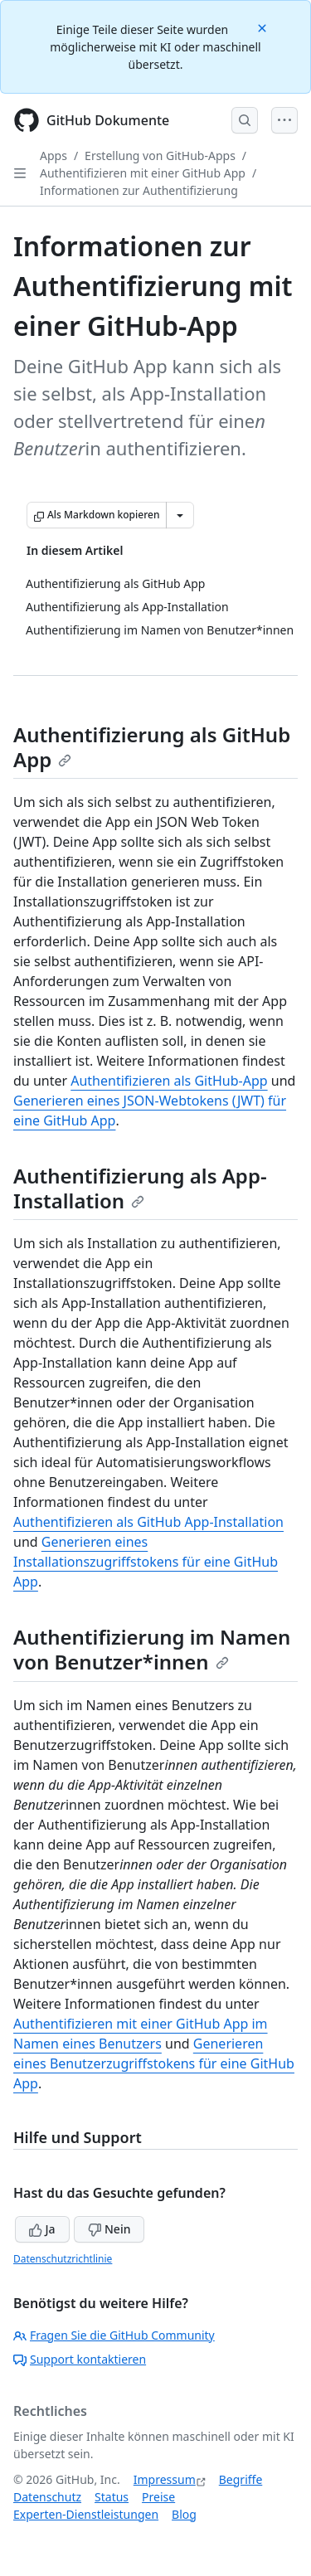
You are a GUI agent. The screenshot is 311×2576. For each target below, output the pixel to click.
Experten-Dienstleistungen (85, 2514)
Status (112, 2497)
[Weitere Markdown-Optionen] (180, 515)
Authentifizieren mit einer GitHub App (142, 173)
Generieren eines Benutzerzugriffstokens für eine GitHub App (153, 2063)
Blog (184, 2514)
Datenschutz (47, 2497)
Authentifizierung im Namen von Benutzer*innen (151, 1649)
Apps (53, 155)
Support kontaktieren (79, 2359)
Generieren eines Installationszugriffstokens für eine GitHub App (145, 1562)
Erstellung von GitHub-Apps (160, 155)
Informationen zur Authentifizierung (139, 190)
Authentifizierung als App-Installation (140, 1188)
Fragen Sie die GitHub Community (114, 2335)
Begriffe (241, 2479)
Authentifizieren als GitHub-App (168, 1081)
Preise (158, 2497)
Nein (109, 2229)
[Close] (263, 26)
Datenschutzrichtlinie (62, 2259)
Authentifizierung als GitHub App (151, 747)
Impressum (165, 2479)
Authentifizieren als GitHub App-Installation (148, 1522)
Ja (42, 2229)
